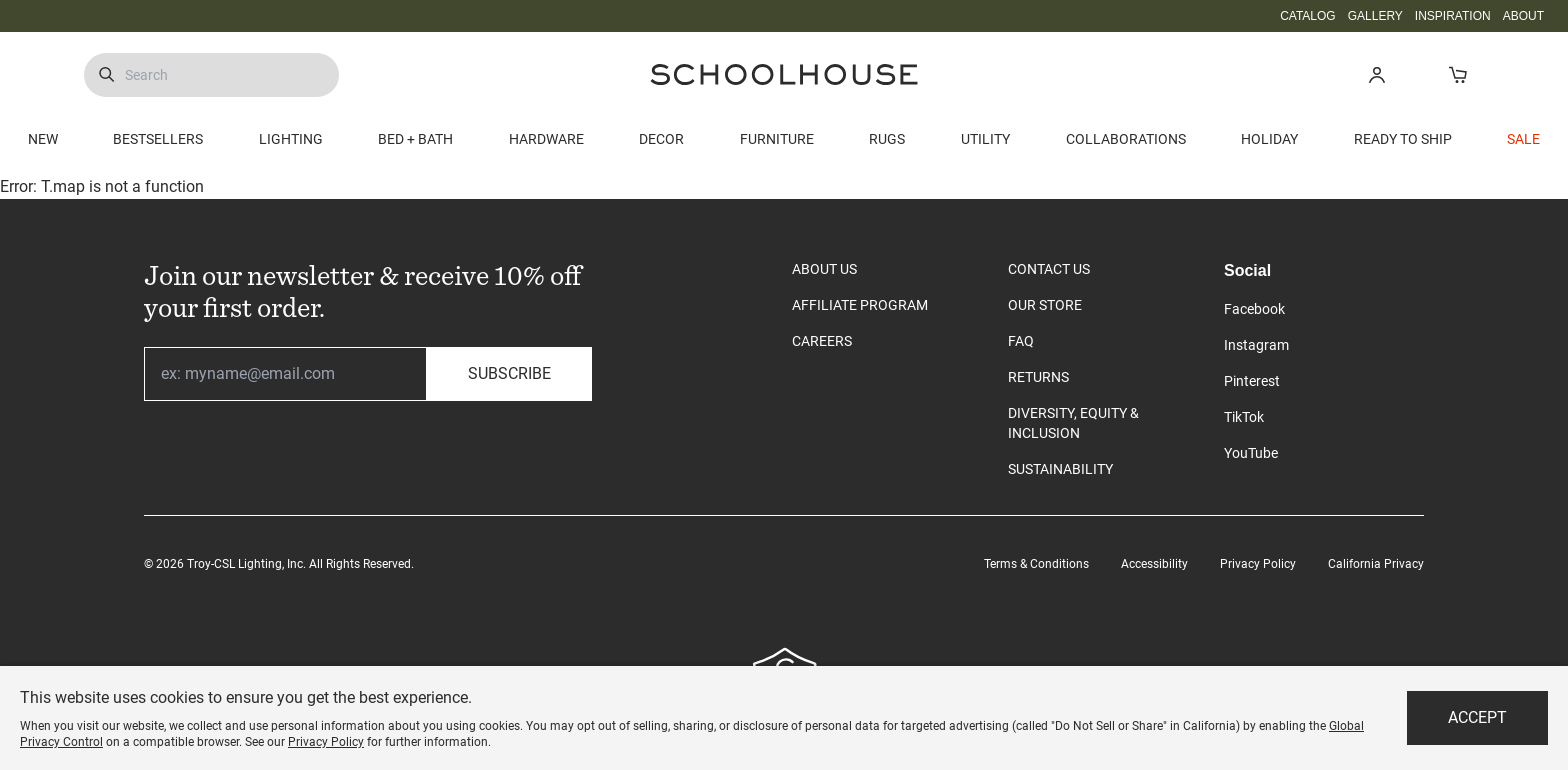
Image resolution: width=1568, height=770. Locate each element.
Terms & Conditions (1036, 564)
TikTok (1244, 417)
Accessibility (1154, 564)
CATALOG (1308, 16)
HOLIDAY (1269, 139)
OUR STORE (1045, 305)
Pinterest (1252, 381)
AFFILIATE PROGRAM (860, 305)
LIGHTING (291, 139)
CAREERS (822, 341)
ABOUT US (824, 269)
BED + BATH (415, 139)
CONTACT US (1049, 269)
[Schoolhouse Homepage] (784, 74)
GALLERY (1375, 16)
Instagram (1256, 345)
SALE (1523, 139)
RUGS (887, 139)
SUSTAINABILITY (1060, 469)
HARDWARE (546, 139)
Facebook (1254, 309)
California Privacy (1376, 564)
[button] (1376, 74)
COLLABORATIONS (1126, 139)
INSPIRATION (1453, 16)
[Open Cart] (1457, 74)
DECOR (661, 139)
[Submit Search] (106, 75)
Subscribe (509, 373)
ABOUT (1523, 16)
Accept (1477, 717)
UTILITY (985, 139)
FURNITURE (777, 139)
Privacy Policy (1258, 564)
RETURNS (1038, 377)
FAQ (1021, 341)
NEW (43, 139)
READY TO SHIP (1403, 139)
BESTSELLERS (158, 139)
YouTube (1251, 453)
